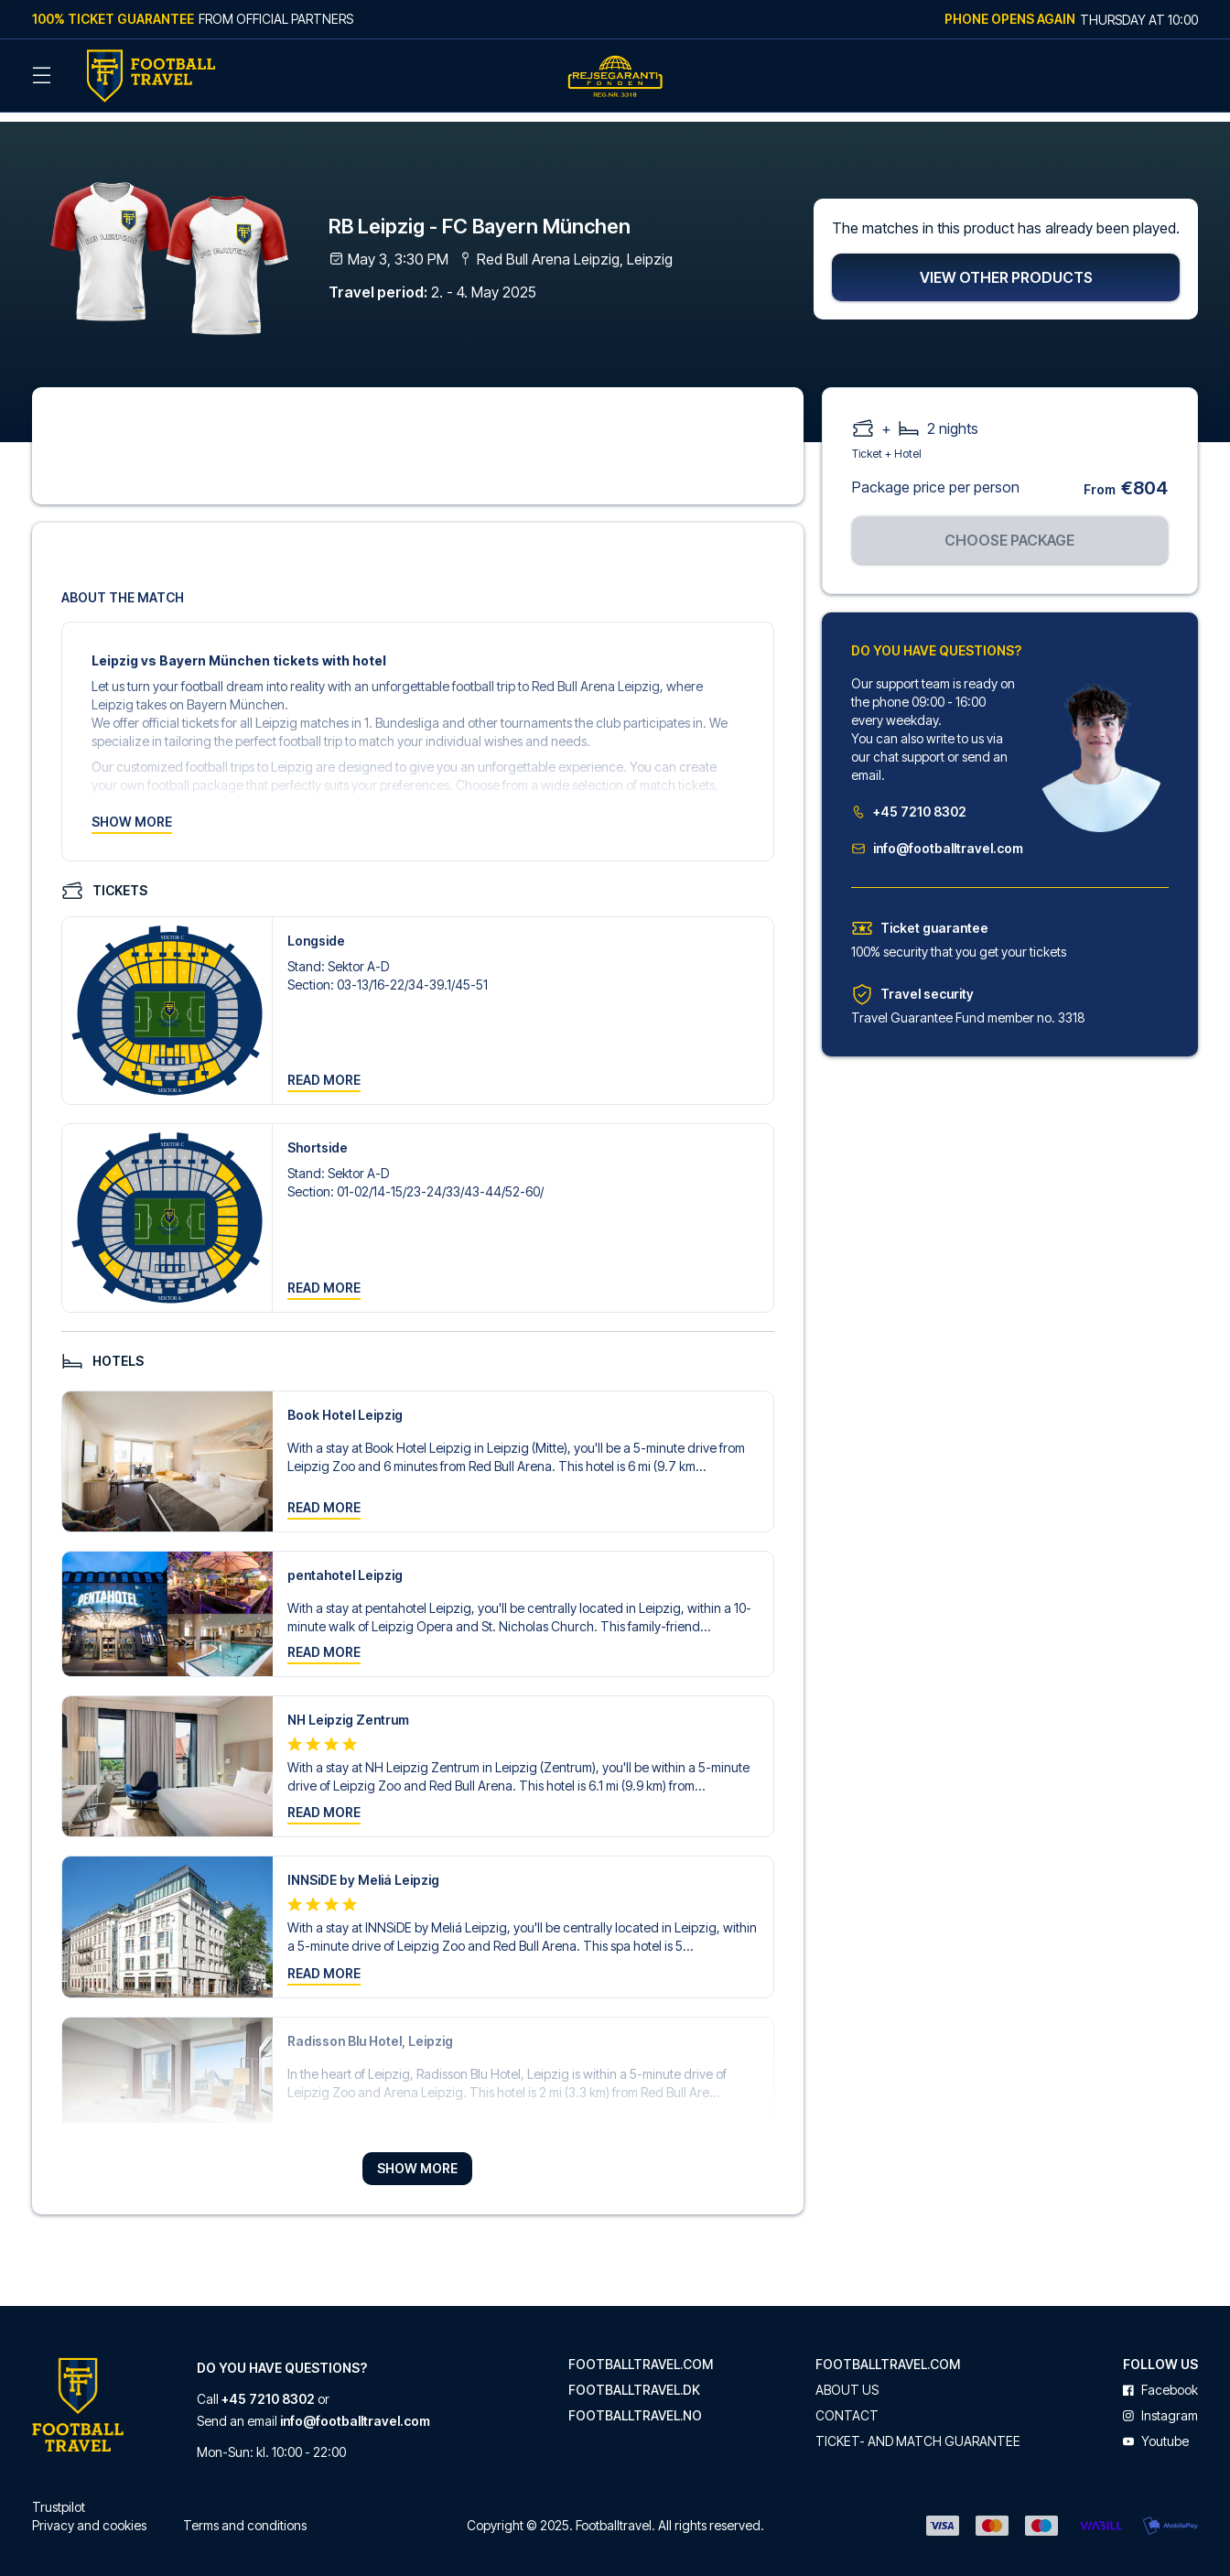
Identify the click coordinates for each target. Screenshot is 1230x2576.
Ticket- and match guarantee (917, 2429)
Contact (847, 2404)
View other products (1006, 265)
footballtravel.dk (634, 2378)
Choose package (1009, 528)
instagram (1160, 2404)
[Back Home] (151, 76)
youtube (1156, 2429)
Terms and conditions (245, 2513)
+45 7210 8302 (908, 799)
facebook (1160, 2378)
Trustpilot (58, 2495)
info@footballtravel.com (934, 836)
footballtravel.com (640, 2352)
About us (847, 2378)
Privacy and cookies (89, 2513)
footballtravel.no (635, 2404)
